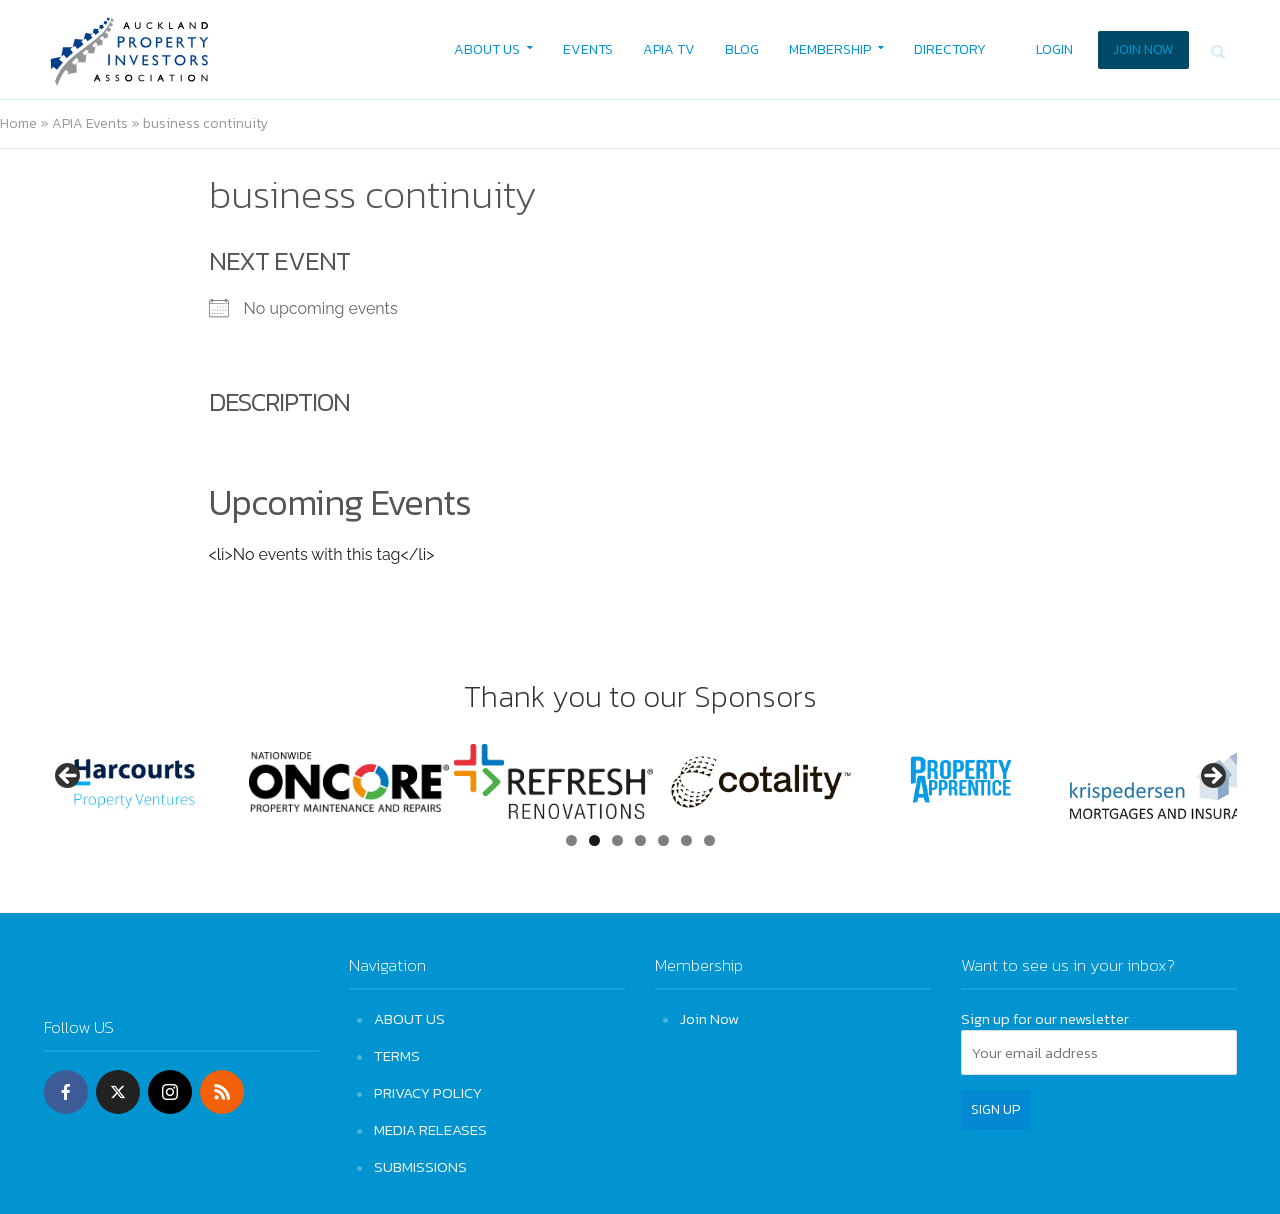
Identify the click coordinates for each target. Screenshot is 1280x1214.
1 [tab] (571, 840)
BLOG (742, 49)
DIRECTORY (950, 49)
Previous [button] (69, 777)
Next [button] (1212, 777)
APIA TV (669, 49)
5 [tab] (663, 840)
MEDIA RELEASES (430, 1129)
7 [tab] (709, 840)
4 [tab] (640, 840)
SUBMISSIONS (420, 1166)
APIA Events (90, 123)
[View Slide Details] (144, 781)
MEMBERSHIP (830, 49)
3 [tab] (617, 840)
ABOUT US (487, 49)
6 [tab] (686, 840)
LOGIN (1054, 49)
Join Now (709, 1018)
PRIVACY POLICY (428, 1092)
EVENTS (588, 49)
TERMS (397, 1055)
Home (18, 123)
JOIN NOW (1143, 49)
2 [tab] (594, 840)
